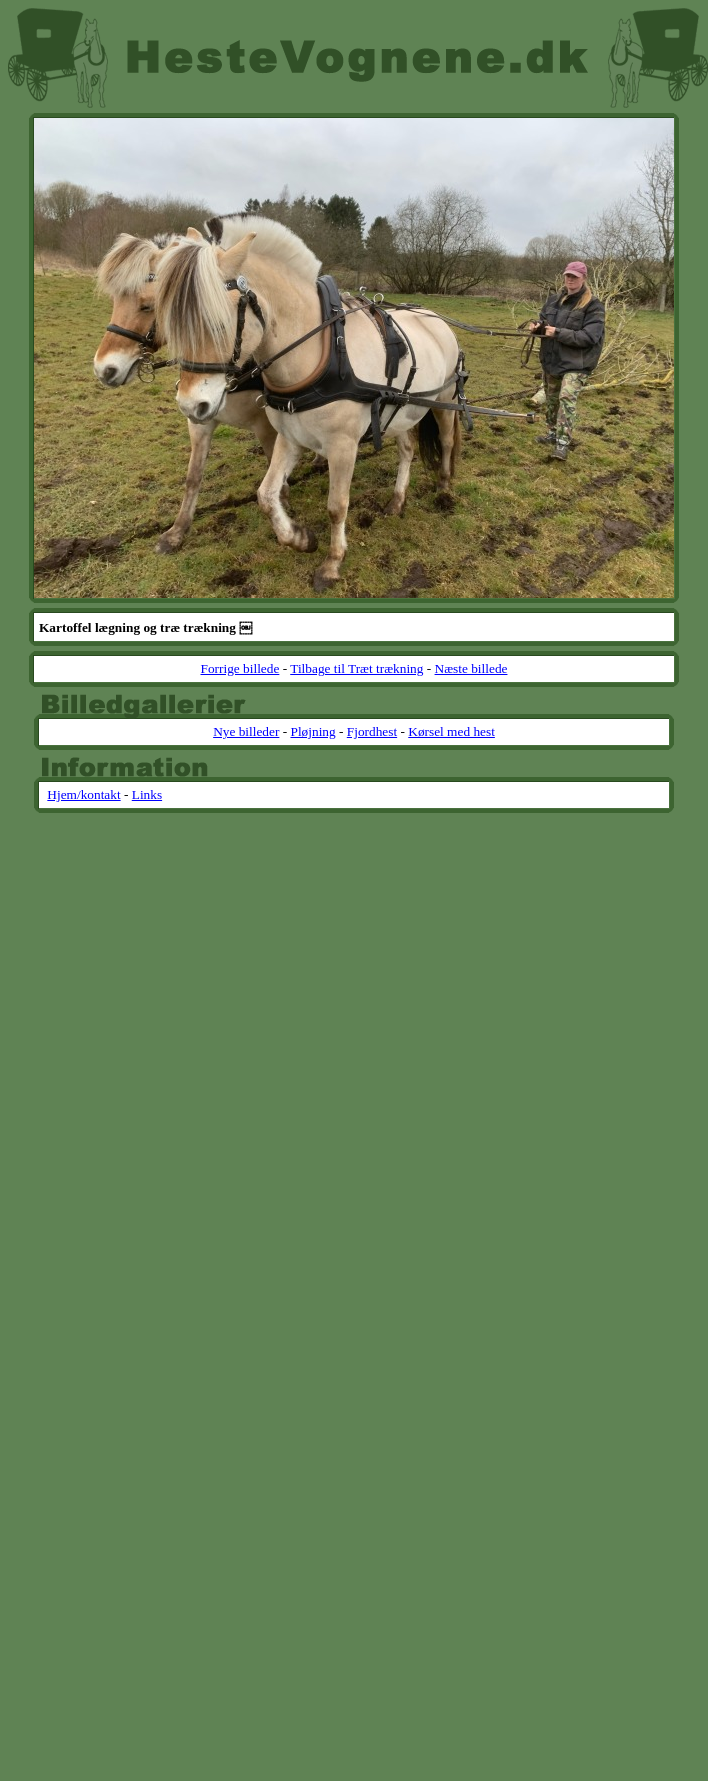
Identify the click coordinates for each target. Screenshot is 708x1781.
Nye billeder (246, 731)
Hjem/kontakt (83, 794)
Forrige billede (240, 668)
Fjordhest (372, 731)
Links (147, 794)
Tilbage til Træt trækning (356, 668)
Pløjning (312, 731)
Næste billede (471, 668)
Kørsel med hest (451, 731)
